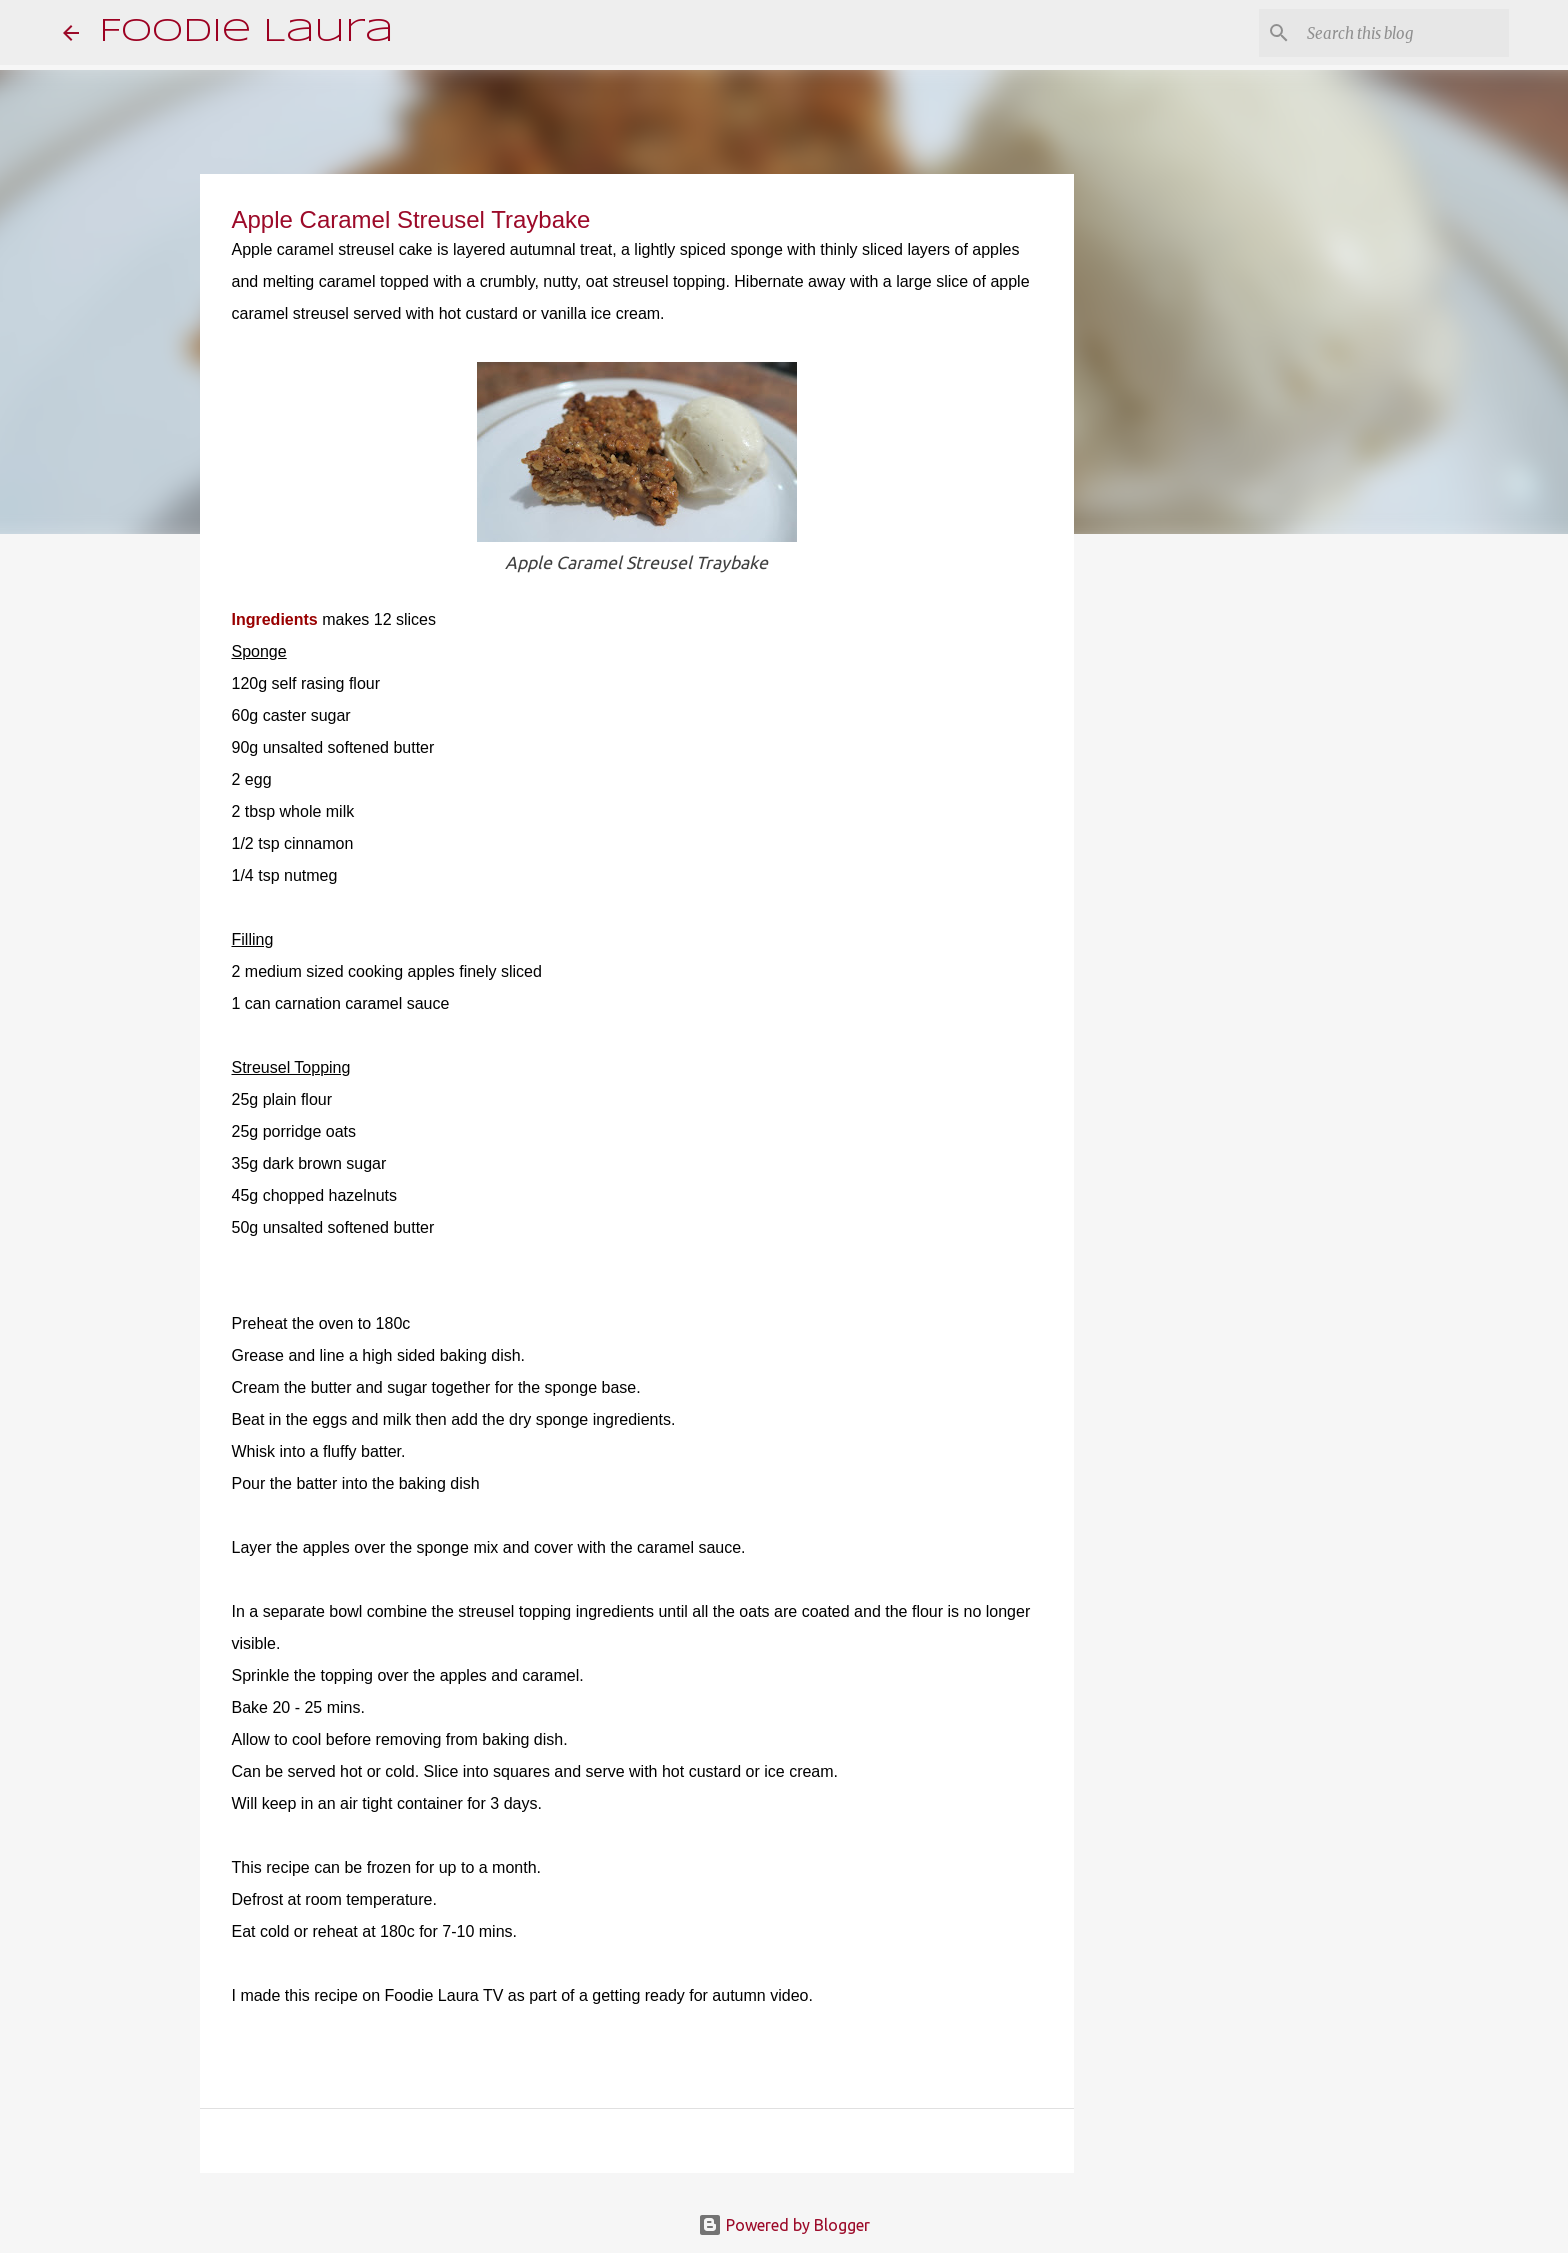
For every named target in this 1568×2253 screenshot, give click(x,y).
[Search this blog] (1404, 33)
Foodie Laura (246, 32)
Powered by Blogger (784, 2225)
